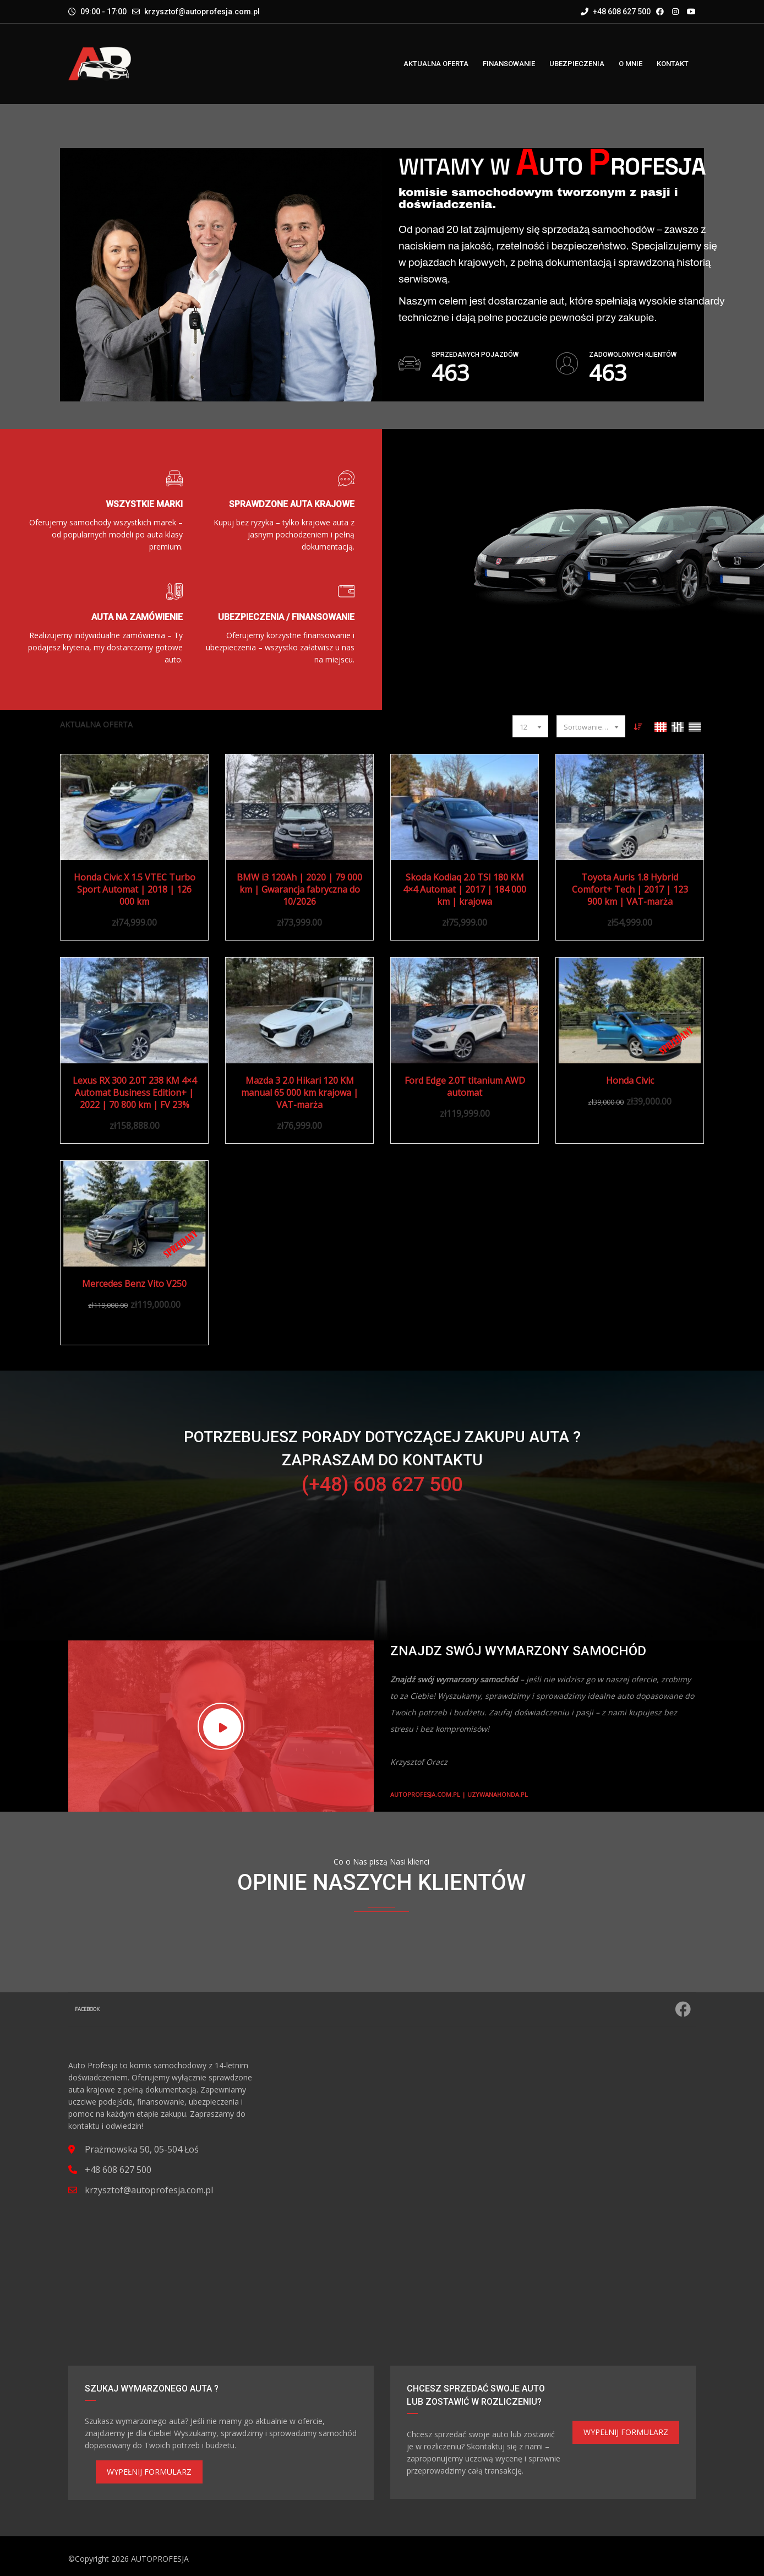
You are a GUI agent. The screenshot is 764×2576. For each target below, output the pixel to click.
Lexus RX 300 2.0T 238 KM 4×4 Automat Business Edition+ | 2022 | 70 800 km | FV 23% (135, 1092)
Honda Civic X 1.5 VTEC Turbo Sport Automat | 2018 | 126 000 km (134, 889)
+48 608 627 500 (616, 11)
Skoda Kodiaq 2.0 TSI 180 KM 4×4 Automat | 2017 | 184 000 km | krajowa (464, 889)
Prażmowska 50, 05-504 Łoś (142, 2149)
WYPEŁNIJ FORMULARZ (149, 2471)
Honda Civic (630, 1080)
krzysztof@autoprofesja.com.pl (202, 11)
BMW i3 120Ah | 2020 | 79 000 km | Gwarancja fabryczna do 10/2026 (299, 889)
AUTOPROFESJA (160, 2558)
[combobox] (530, 726)
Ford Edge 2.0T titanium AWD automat (465, 1086)
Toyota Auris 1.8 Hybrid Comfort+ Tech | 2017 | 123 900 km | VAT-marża (630, 889)
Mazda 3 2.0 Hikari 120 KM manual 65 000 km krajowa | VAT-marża (299, 1092)
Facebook (383, 2009)
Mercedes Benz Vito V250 (134, 1284)
